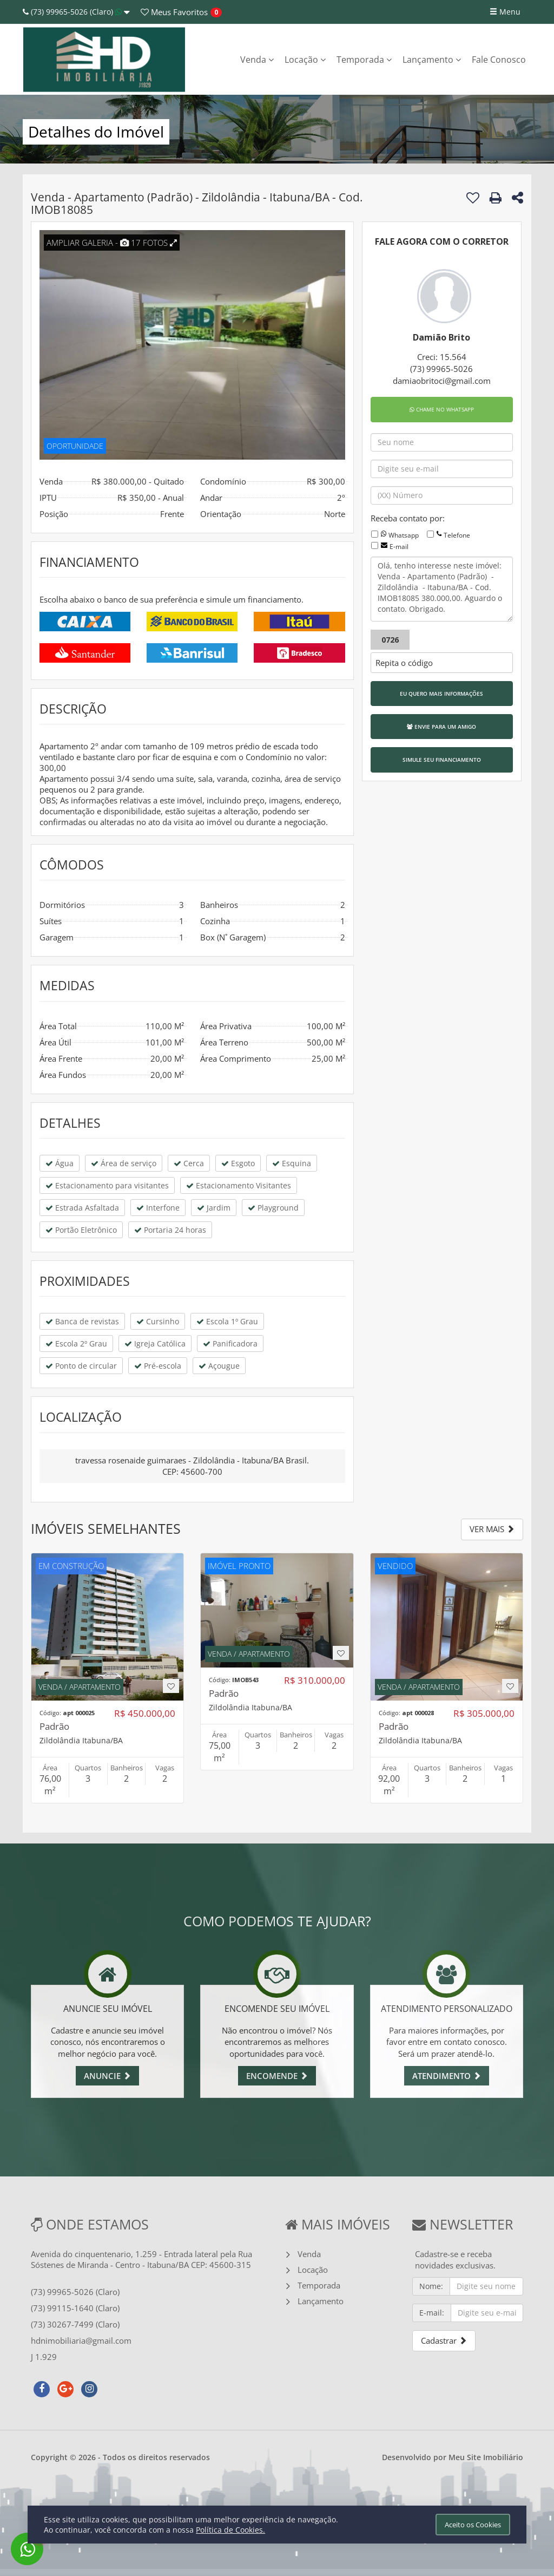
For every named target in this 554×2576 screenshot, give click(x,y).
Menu (505, 11)
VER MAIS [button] (492, 1529)
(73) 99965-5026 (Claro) (76, 11)
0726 (390, 640)
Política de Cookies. (230, 2530)
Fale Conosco (499, 60)
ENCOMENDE (277, 2075)
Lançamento (432, 60)
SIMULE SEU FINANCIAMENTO (442, 759)
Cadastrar (444, 2340)
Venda (257, 60)
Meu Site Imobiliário (486, 2457)
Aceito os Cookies (473, 2524)
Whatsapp (403, 535)
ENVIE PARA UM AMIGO (441, 726)
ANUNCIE (107, 2075)
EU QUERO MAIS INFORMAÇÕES (441, 693)
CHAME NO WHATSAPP (442, 409)
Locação (305, 60)
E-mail (399, 546)
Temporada (364, 60)
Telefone (457, 535)
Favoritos (174, 11)
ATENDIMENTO (446, 2075)
